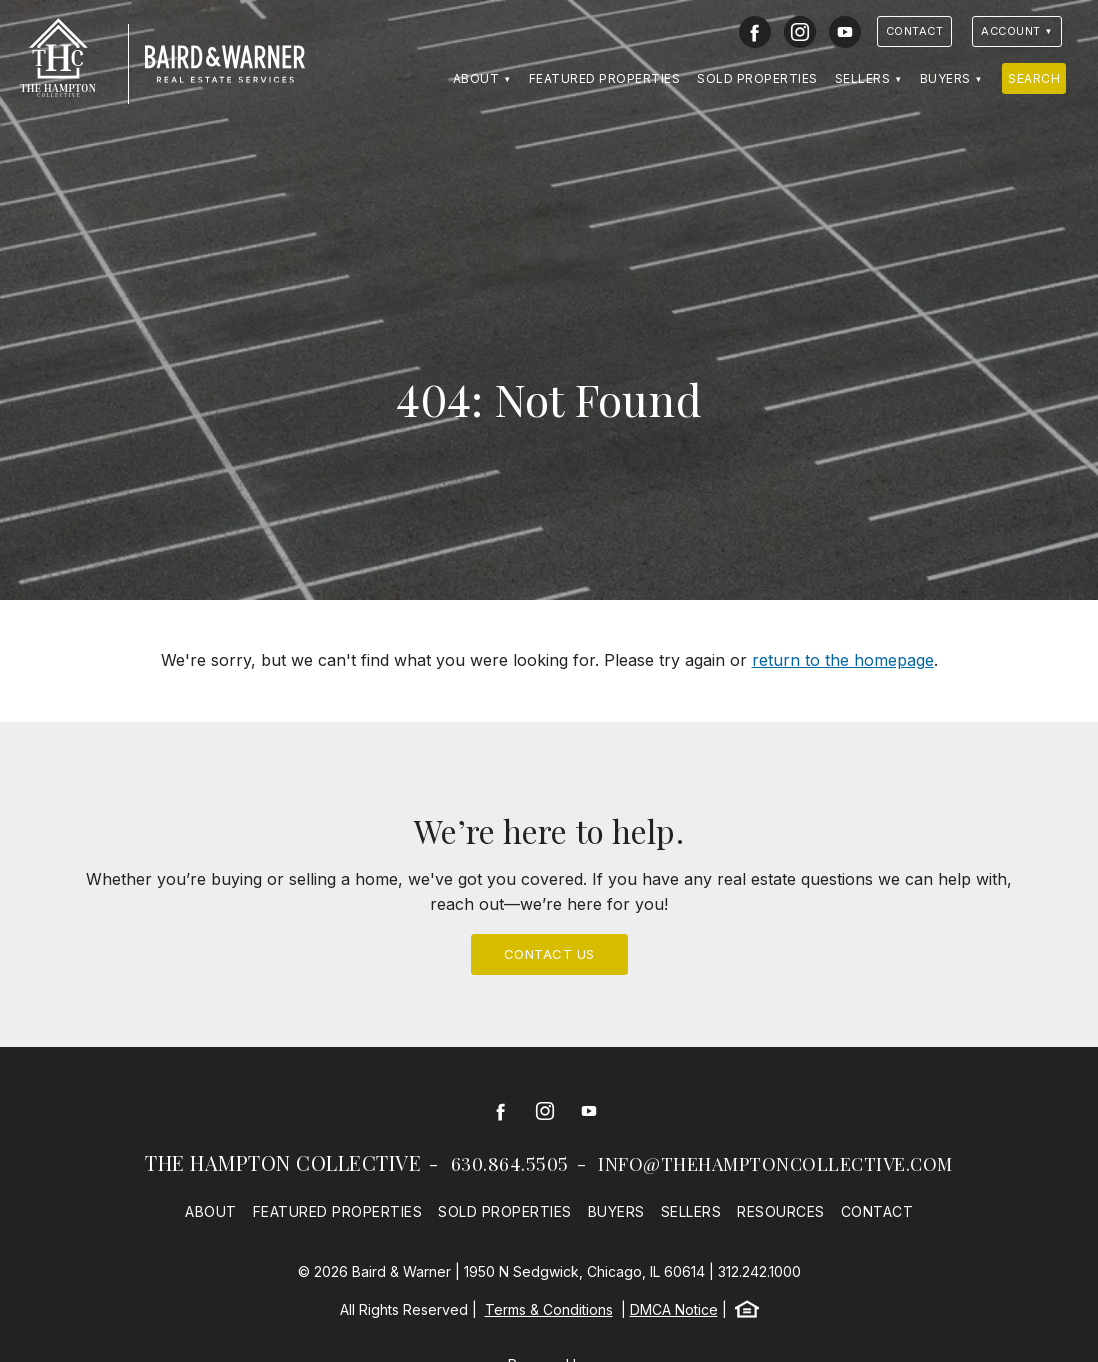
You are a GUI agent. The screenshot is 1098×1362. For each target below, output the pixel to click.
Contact (915, 31)
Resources (781, 1211)
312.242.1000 (759, 1271)
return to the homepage (843, 660)
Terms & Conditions (549, 1309)
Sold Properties (757, 78)
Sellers (863, 78)
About (476, 78)
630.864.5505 (510, 1164)
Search (1034, 78)
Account (1011, 31)
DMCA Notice (674, 1309)
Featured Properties (605, 78)
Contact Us (549, 954)
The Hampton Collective (283, 1162)
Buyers (945, 78)
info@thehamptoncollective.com (775, 1164)
